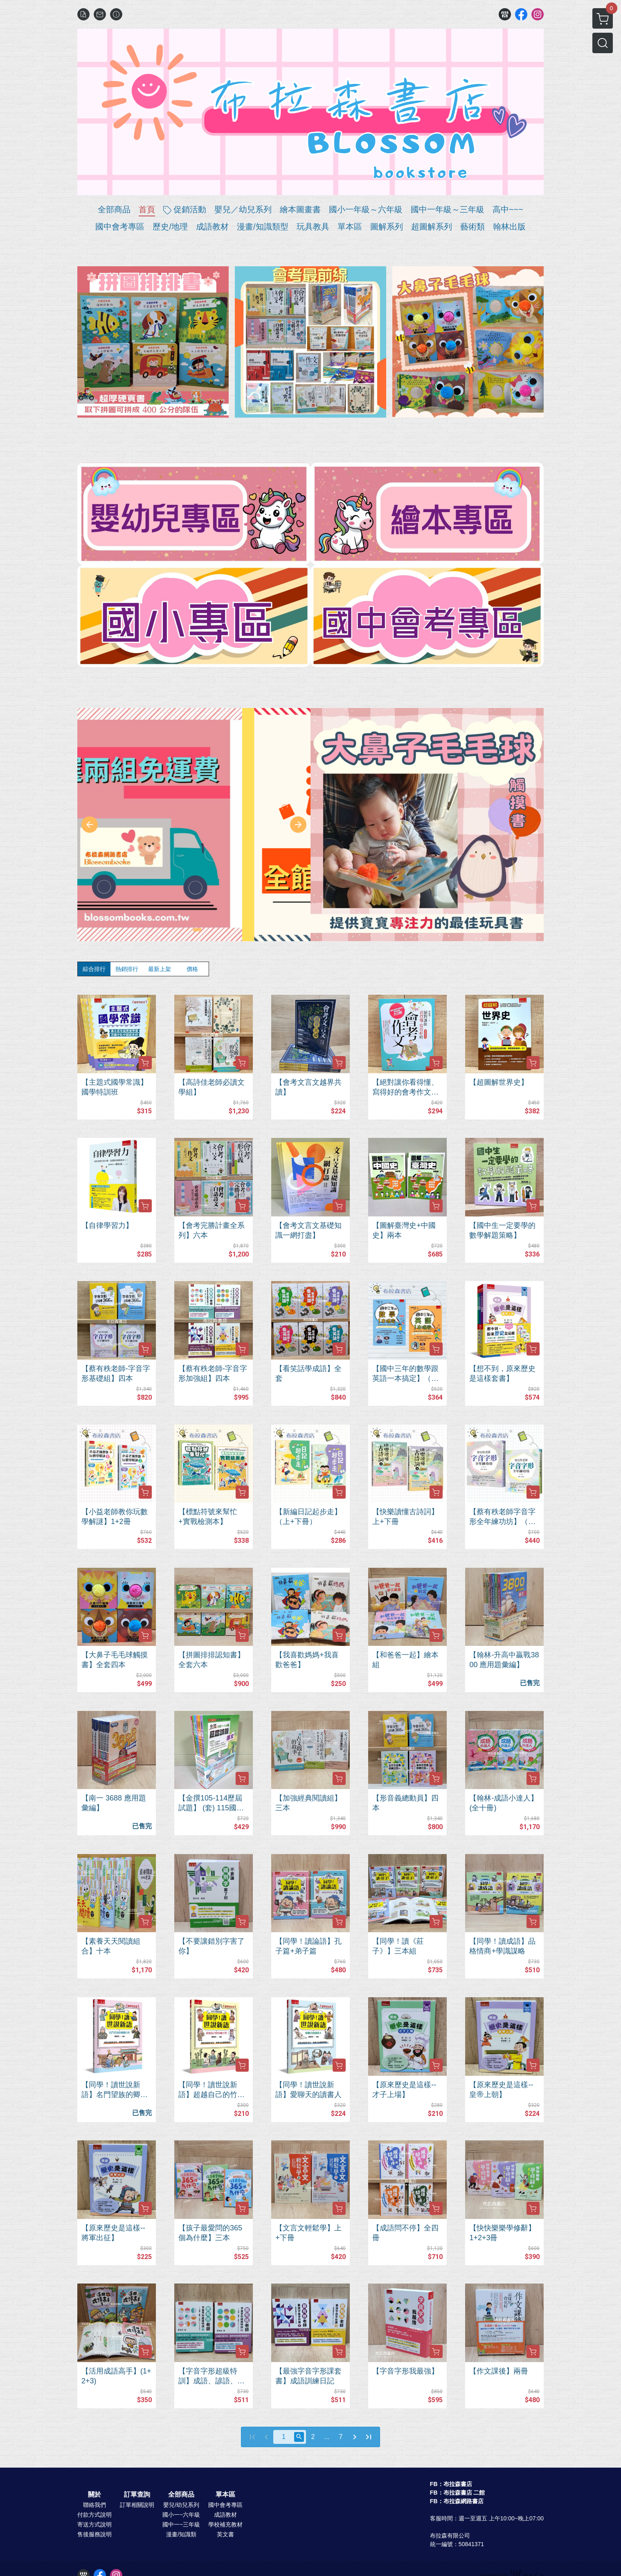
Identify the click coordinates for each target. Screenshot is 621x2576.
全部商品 (181, 2494)
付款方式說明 (94, 2515)
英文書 (225, 2534)
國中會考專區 (225, 2505)
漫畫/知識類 (181, 2534)
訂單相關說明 (137, 2505)
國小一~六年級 (181, 2515)
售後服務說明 (94, 2534)
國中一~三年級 (181, 2524)
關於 (94, 2494)
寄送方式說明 (94, 2524)
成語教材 (225, 2515)
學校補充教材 (225, 2524)
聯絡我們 (94, 2505)
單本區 (225, 2494)
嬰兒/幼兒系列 (181, 2505)
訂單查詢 (137, 2494)
